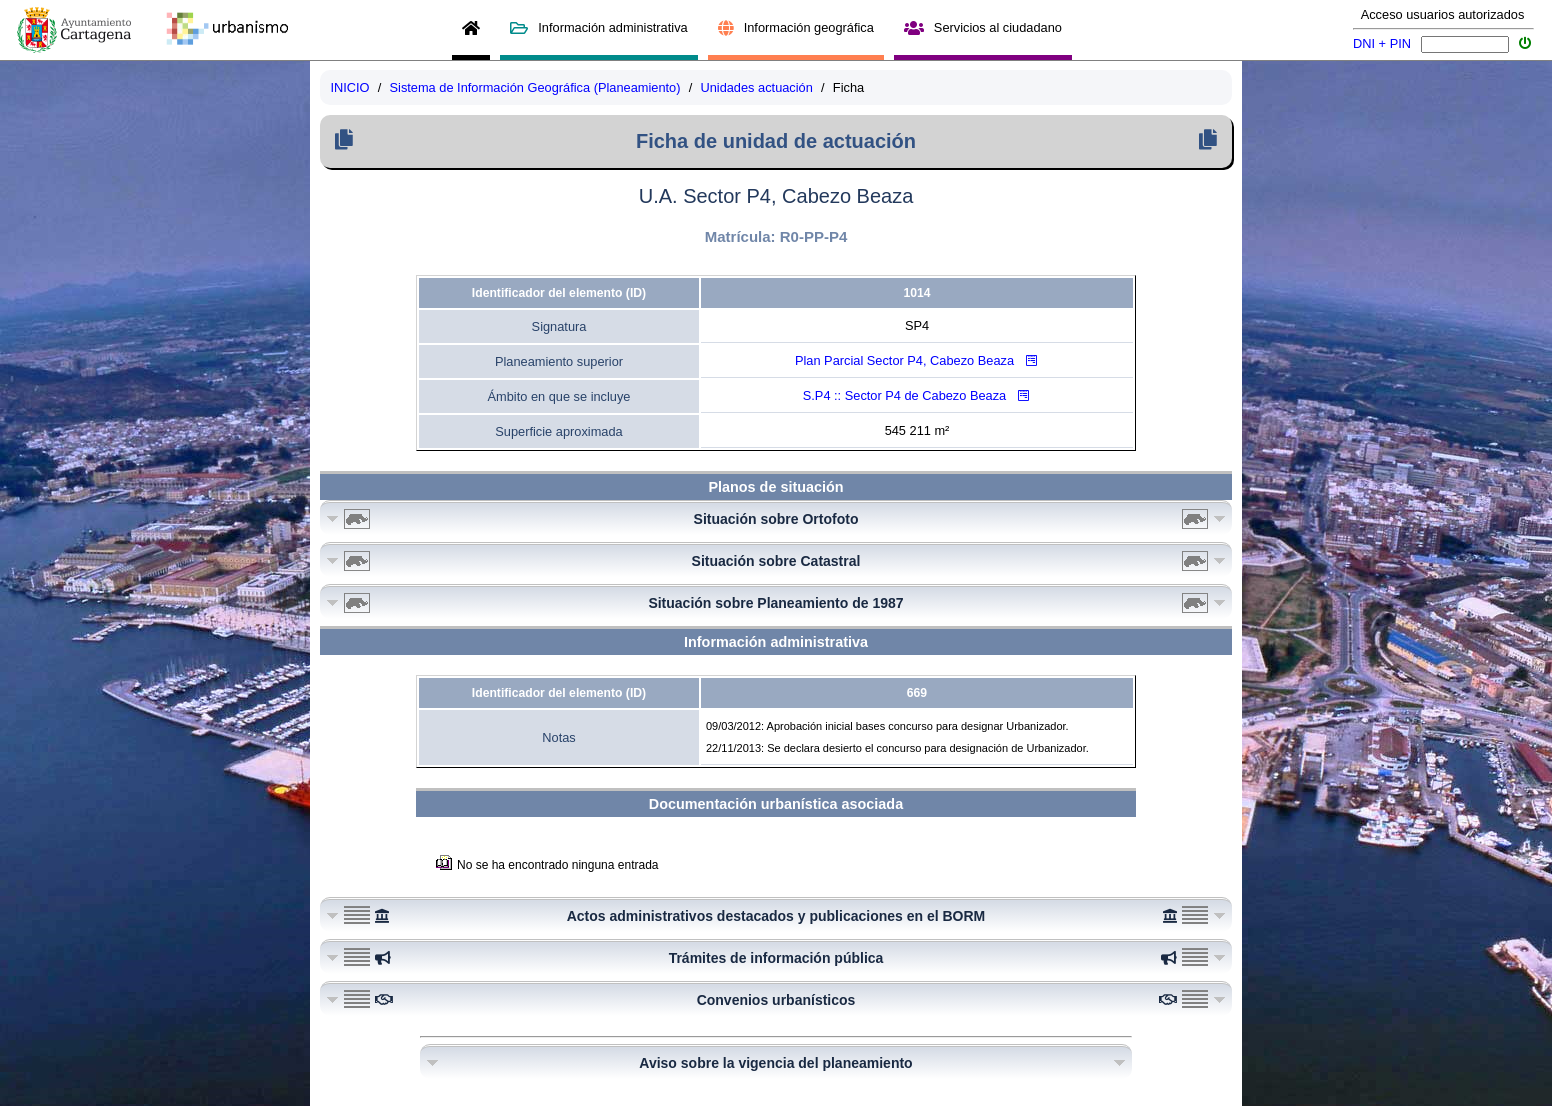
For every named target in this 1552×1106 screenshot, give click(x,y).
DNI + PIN (1382, 43)
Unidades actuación (756, 87)
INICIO (349, 87)
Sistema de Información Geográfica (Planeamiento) (535, 87)
